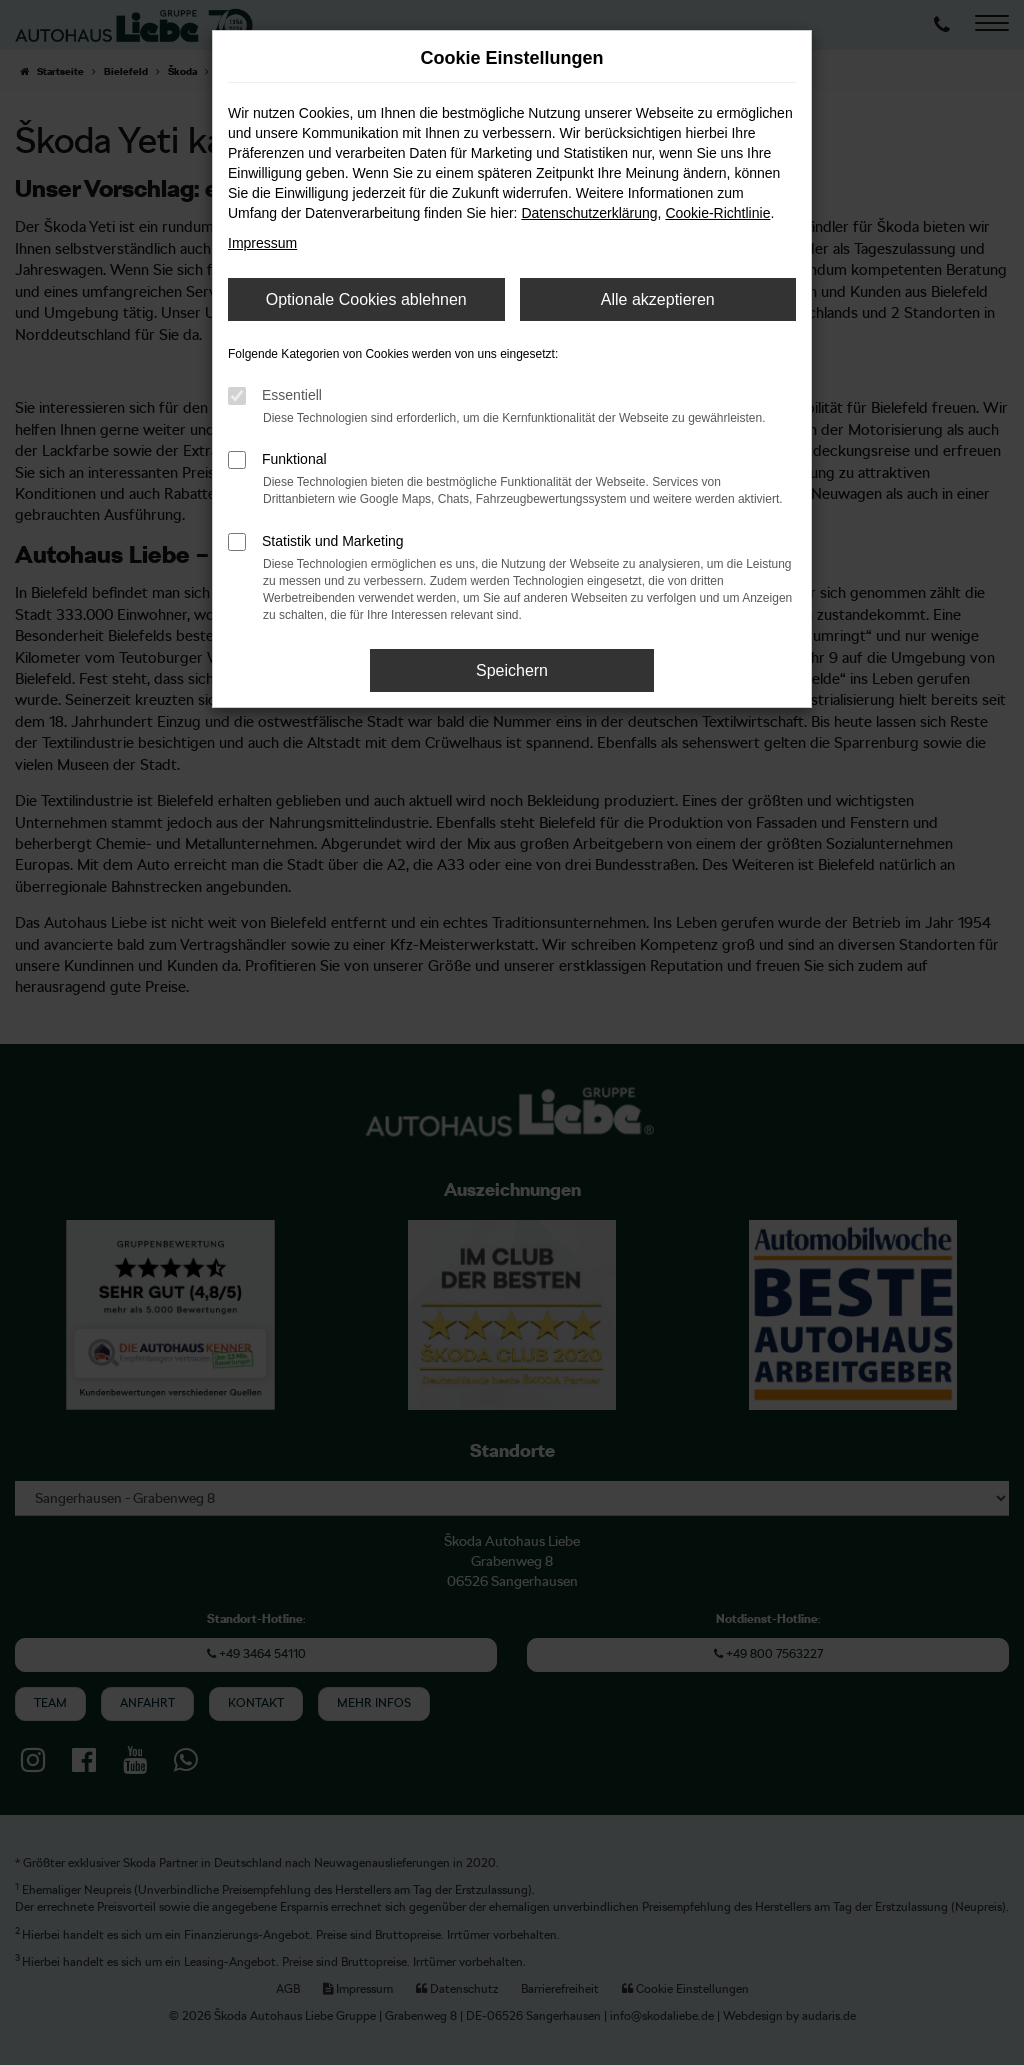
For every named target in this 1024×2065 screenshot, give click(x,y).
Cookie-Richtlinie (717, 213)
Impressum (262, 243)
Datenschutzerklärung (589, 213)
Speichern (512, 670)
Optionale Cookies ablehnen (366, 299)
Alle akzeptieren (658, 299)
